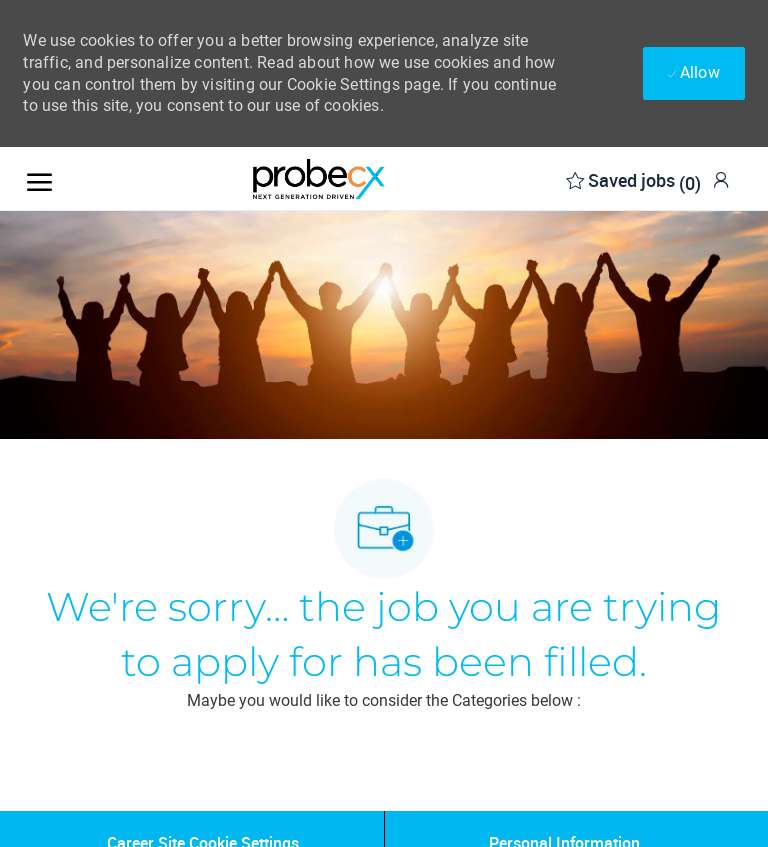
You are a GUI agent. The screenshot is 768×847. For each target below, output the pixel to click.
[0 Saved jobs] (633, 178)
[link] (721, 179)
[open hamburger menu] (39, 178)
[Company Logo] (319, 179)
